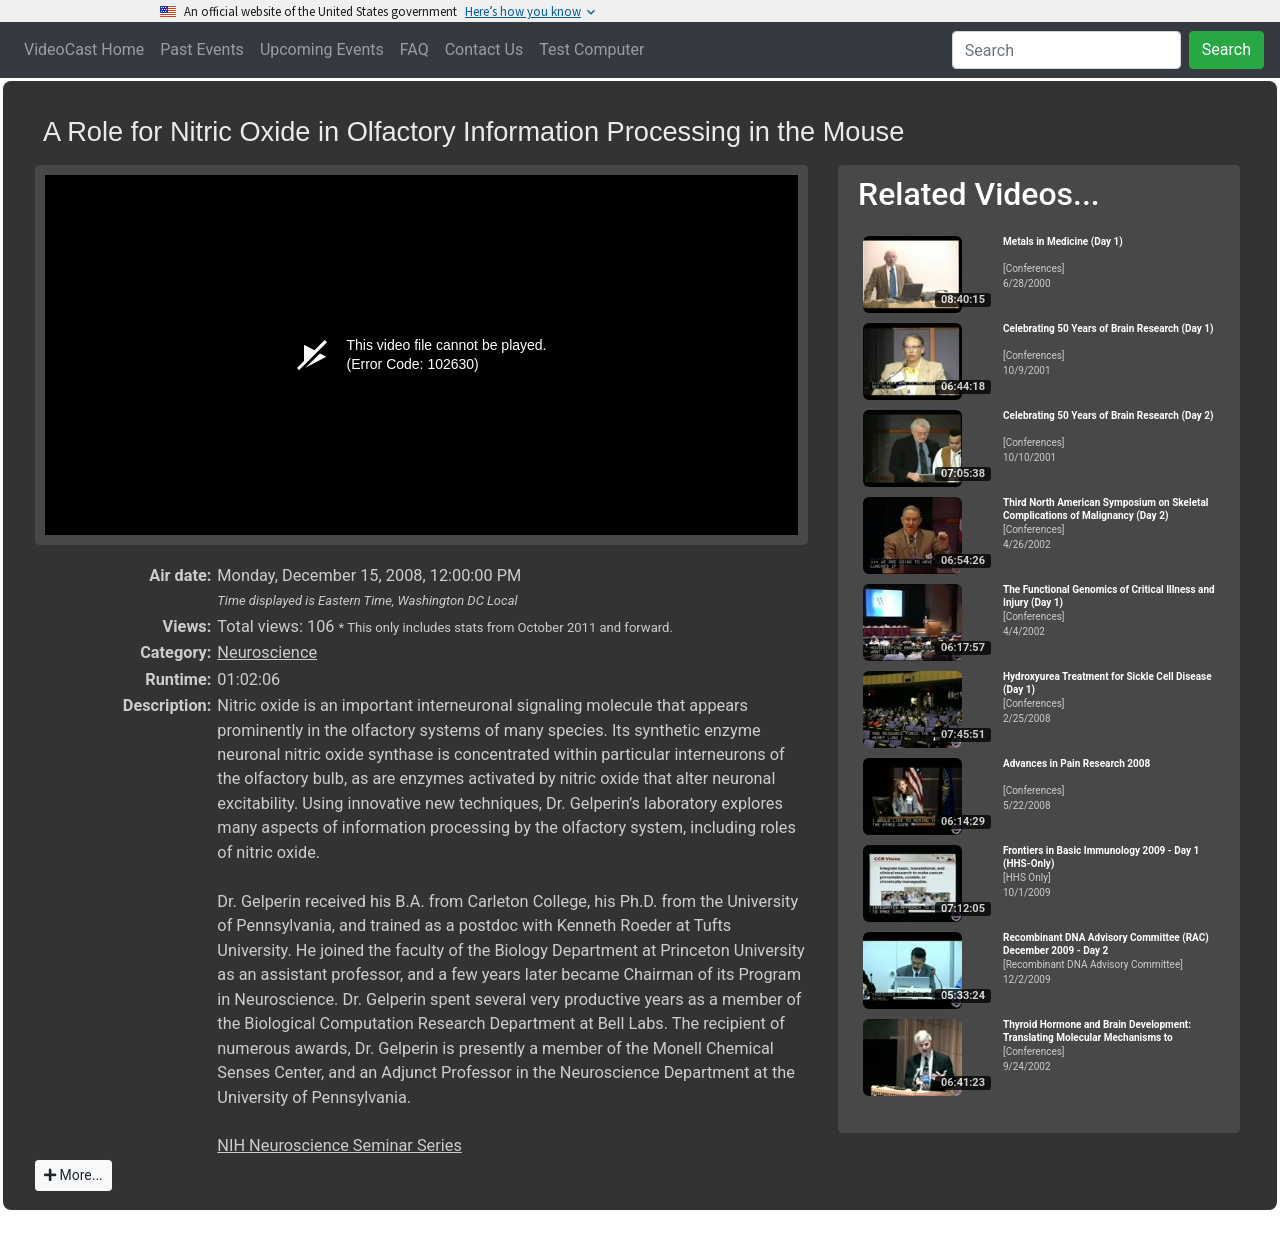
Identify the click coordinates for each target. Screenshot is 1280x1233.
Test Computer (591, 49)
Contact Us (484, 49)
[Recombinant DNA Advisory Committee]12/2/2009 (1113, 958)
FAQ (414, 49)
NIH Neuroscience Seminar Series (339, 1145)
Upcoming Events (322, 49)
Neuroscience (267, 652)
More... (73, 1175)
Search (1226, 49)
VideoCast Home (84, 49)
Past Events (202, 49)
